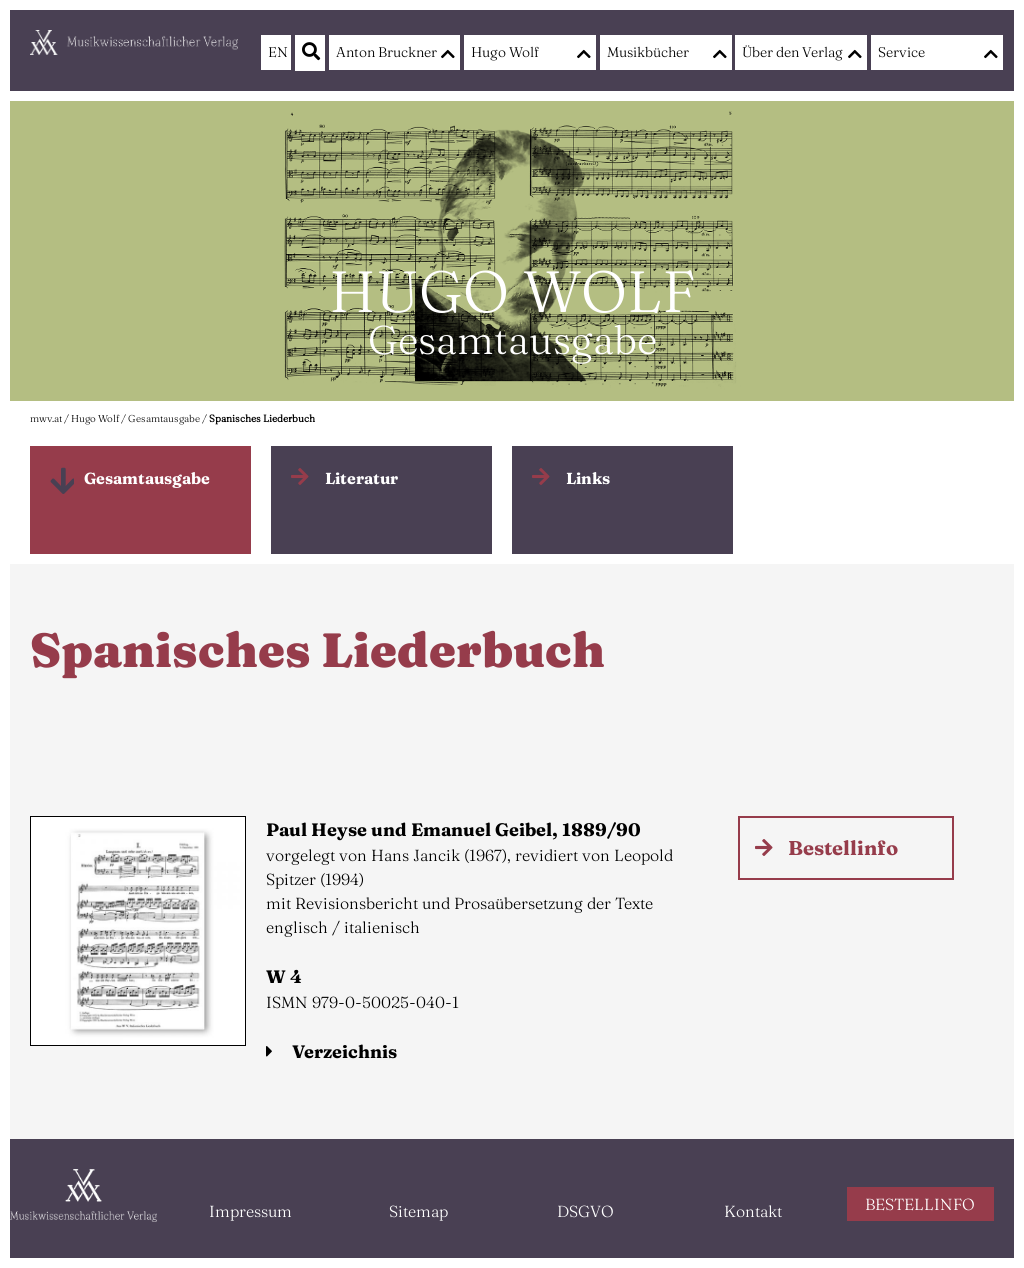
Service (901, 52)
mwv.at (46, 418)
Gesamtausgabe (164, 418)
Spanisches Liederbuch (262, 418)
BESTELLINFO (920, 1204)
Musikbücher (648, 52)
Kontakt (753, 1211)
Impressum (250, 1211)
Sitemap (418, 1211)
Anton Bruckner (386, 52)
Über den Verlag (792, 52)
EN (275, 52)
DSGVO (585, 1211)
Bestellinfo (843, 847)
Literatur (361, 478)
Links (588, 478)
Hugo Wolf (505, 52)
